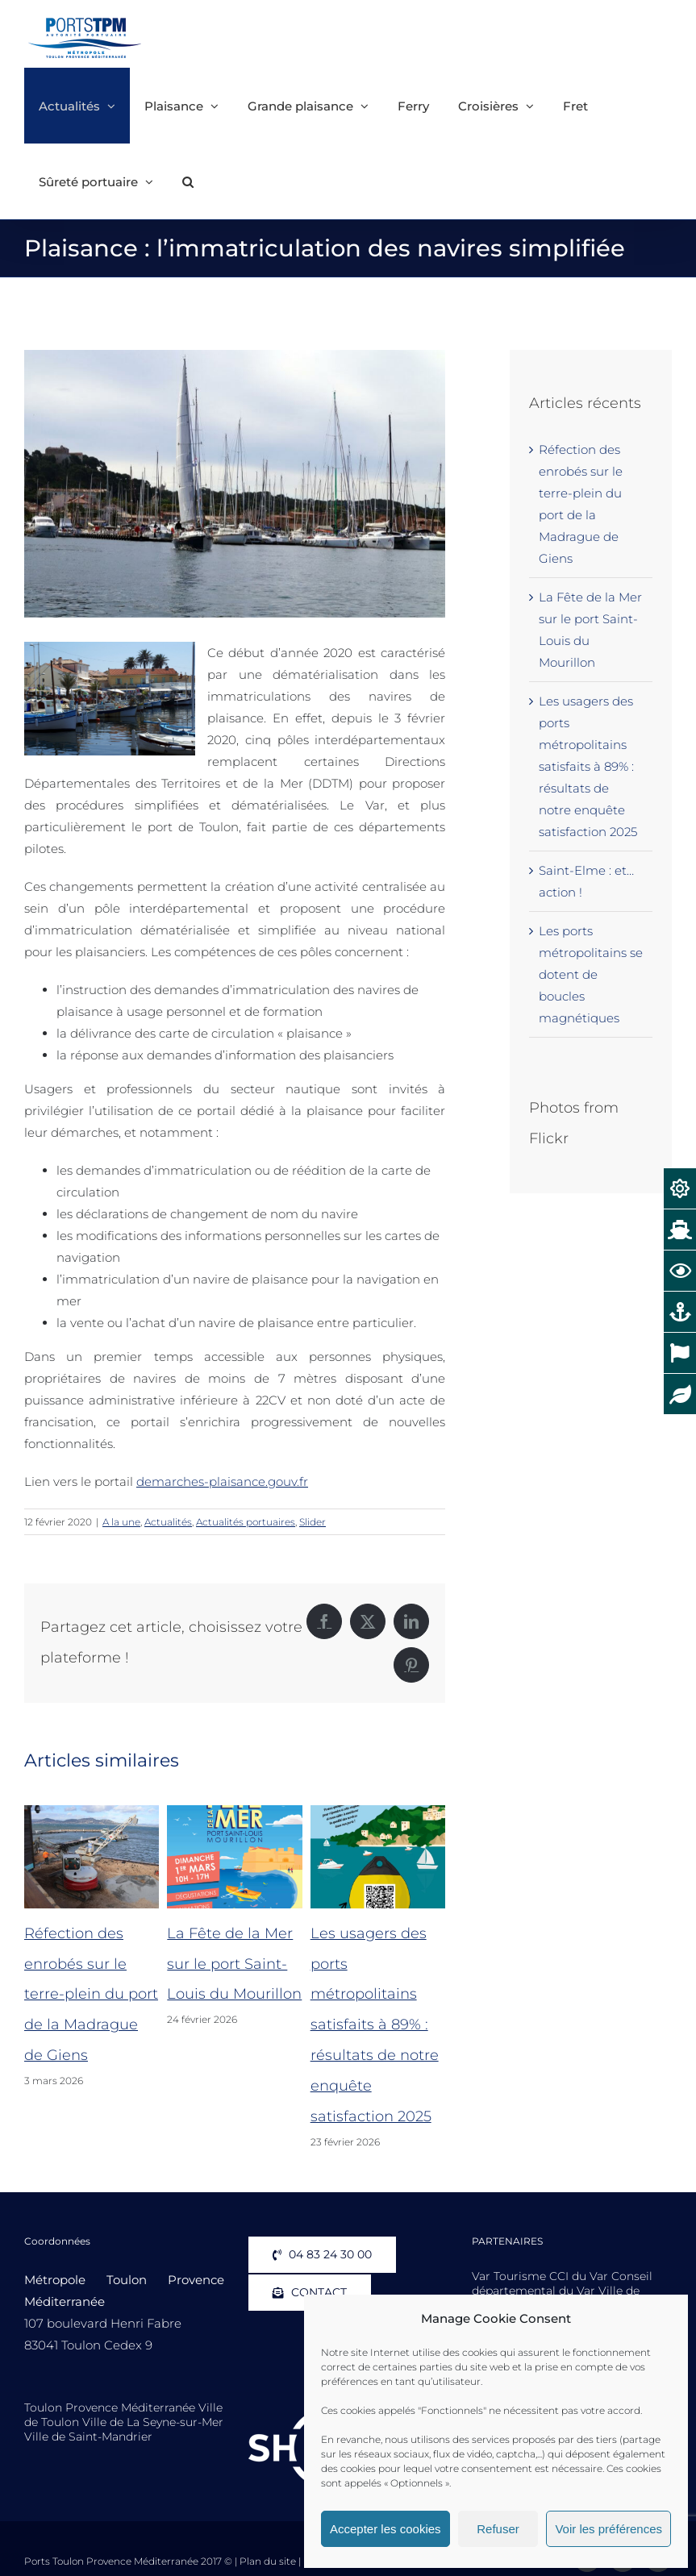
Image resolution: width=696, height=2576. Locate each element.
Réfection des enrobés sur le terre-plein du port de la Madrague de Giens (91, 1995)
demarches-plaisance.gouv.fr (222, 1481)
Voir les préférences (608, 2529)
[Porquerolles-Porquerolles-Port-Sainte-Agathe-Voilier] (234, 484)
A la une (121, 1522)
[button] (188, 181)
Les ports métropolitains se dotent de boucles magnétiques (591, 974)
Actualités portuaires (245, 1522)
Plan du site (268, 2561)
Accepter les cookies (385, 2529)
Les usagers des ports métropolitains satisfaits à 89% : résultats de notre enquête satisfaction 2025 (374, 2025)
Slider (312, 1522)
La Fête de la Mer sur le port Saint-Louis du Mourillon (234, 1964)
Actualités (168, 1522)
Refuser (498, 2529)
